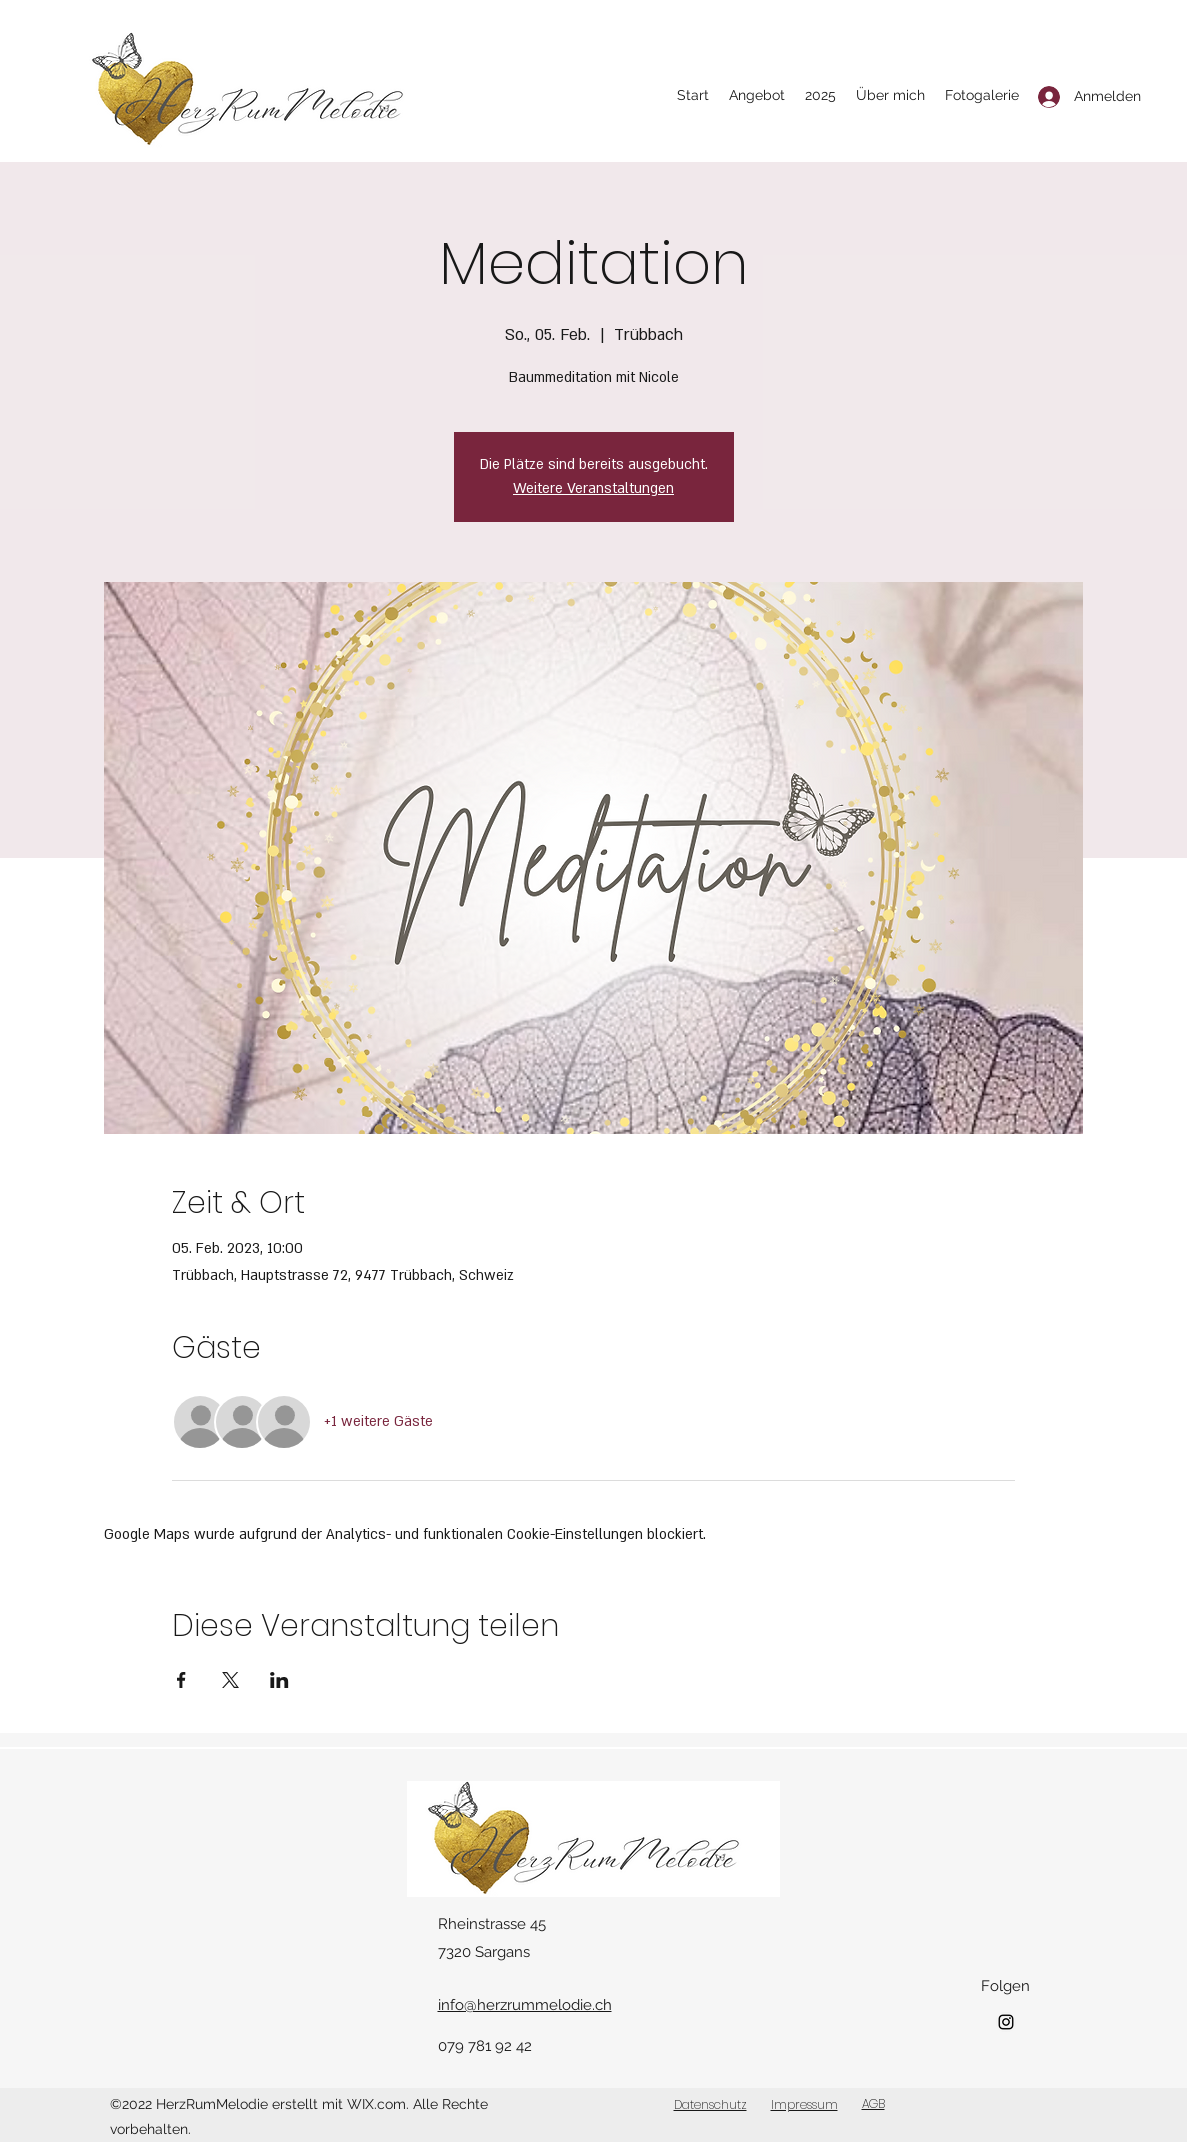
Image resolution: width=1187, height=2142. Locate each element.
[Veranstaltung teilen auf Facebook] (181, 1680)
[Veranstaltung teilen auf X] (230, 1680)
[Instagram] (1006, 2022)
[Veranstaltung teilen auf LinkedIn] (279, 1680)
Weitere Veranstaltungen (593, 488)
